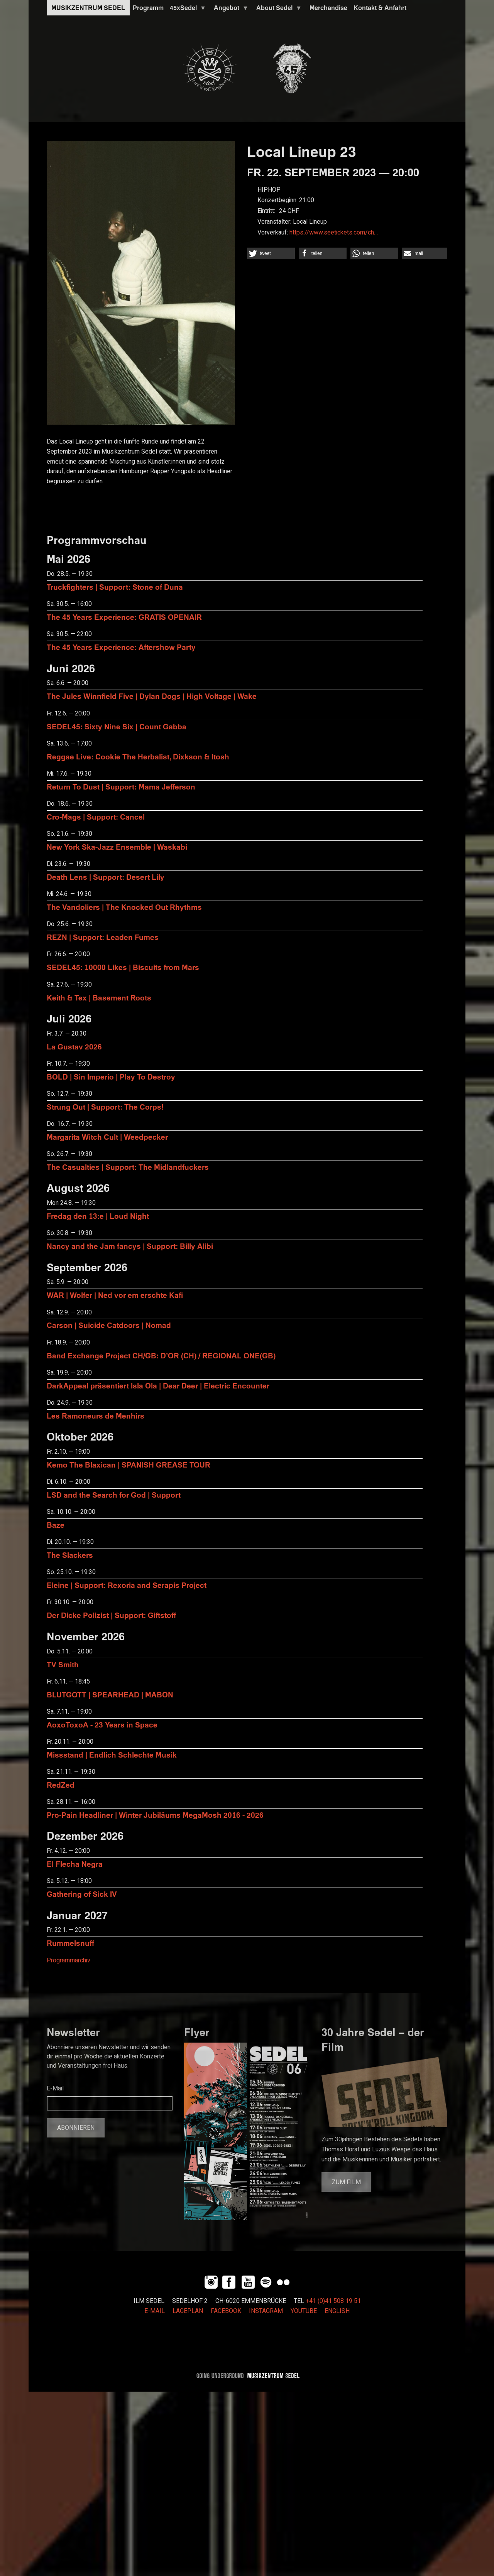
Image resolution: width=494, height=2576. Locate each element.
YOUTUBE (304, 2311)
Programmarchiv (68, 1960)
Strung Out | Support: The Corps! (105, 1106)
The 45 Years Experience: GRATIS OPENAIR (124, 616)
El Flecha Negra (75, 1863)
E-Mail (55, 2088)
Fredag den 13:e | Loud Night (98, 1215)
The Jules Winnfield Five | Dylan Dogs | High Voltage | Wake (152, 696)
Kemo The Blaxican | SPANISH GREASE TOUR (128, 1464)
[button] (271, 253)
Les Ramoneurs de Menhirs (95, 1415)
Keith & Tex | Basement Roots (99, 997)
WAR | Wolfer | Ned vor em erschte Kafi (115, 1295)
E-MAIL (154, 2311)
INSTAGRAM (266, 2311)
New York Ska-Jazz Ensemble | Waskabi (117, 846)
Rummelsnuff (70, 1942)
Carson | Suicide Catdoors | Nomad (109, 1325)
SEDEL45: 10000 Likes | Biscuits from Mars (123, 967)
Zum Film (346, 2182)
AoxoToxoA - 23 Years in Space (102, 1724)
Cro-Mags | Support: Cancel (96, 816)
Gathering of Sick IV (82, 1893)
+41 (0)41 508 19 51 (333, 2301)
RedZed (60, 1784)
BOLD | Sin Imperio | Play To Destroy (111, 1076)
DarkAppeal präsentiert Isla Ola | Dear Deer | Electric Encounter (158, 1385)
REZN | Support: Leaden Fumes (103, 937)
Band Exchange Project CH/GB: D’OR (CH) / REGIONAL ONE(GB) (161, 1355)
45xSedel (186, 9)
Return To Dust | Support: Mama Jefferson (121, 786)
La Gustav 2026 (74, 1046)
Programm (148, 8)
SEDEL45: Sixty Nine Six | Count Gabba (116, 726)
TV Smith (63, 1664)
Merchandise (328, 8)
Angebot (230, 9)
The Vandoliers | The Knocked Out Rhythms (124, 907)
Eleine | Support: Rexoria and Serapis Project (126, 1585)
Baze (55, 1524)
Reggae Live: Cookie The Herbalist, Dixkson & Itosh (138, 756)
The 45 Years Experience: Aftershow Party (121, 647)
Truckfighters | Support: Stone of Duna (115, 586)
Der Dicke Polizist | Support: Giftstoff (111, 1615)
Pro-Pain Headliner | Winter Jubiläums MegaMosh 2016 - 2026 (155, 1814)
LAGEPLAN (188, 2311)
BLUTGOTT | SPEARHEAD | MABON (110, 1694)
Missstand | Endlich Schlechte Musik (112, 1754)
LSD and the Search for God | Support (114, 1494)
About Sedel (277, 9)
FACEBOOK (226, 2311)
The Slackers (70, 1554)
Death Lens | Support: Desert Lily (105, 876)
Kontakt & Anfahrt (380, 8)
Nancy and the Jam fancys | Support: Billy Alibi (130, 1246)
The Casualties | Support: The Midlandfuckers (128, 1166)
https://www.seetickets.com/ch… (333, 232)
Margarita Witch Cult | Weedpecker (107, 1136)
